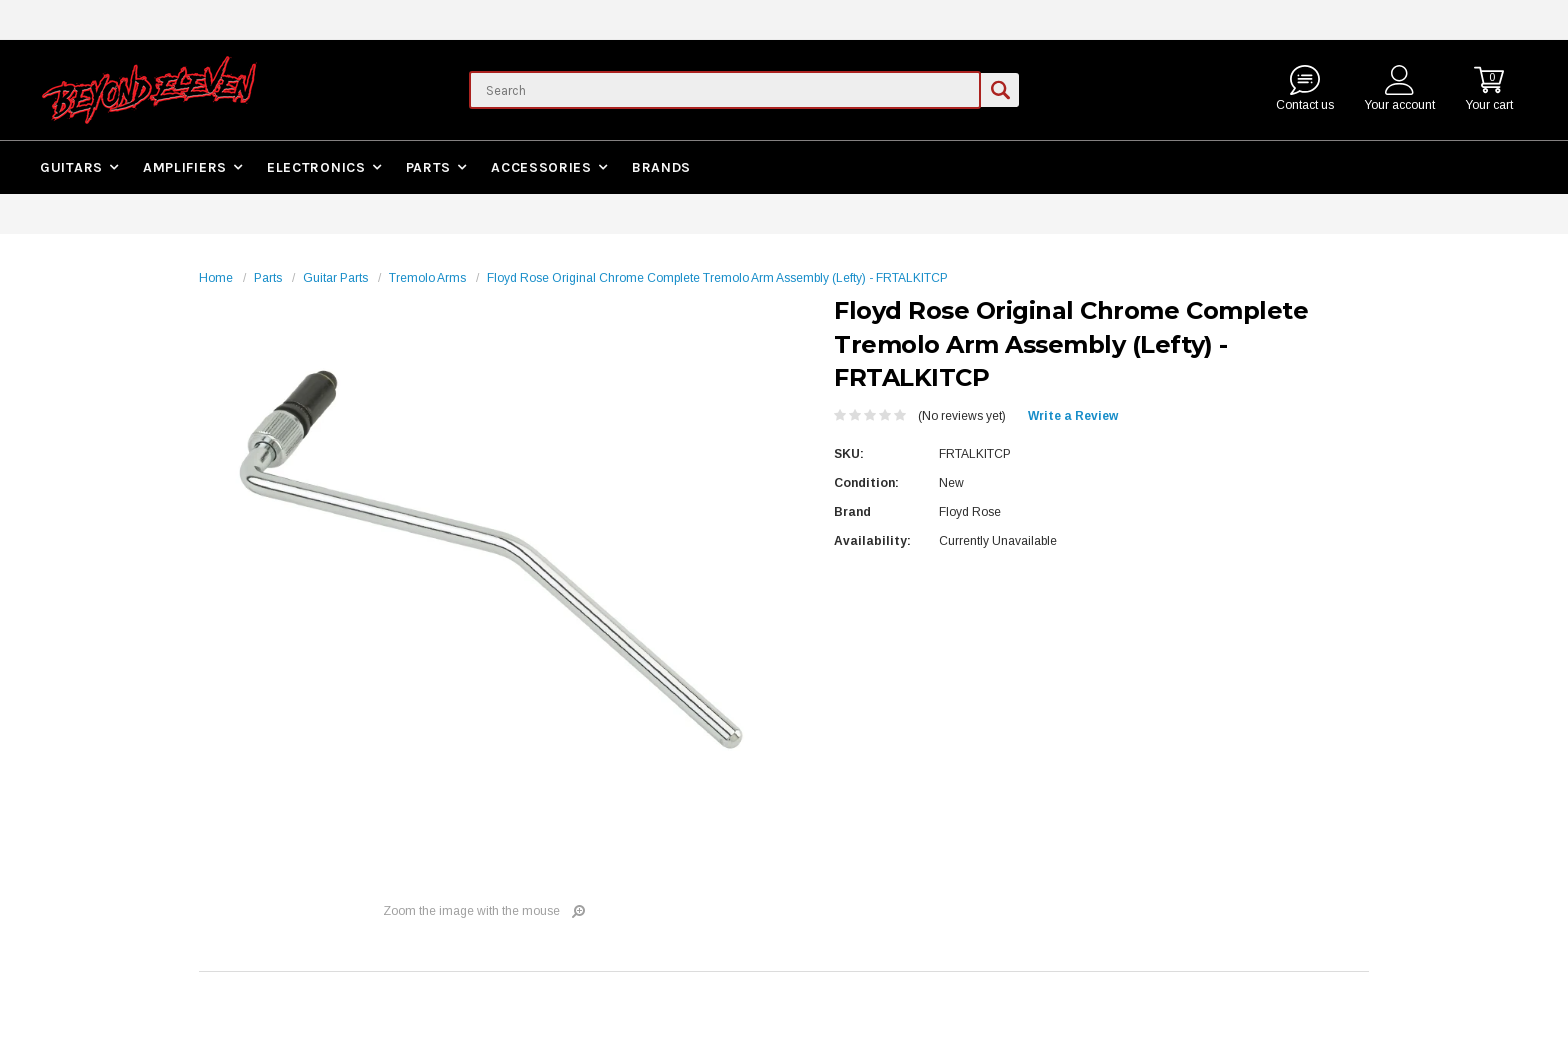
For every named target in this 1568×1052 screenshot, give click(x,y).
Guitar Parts (335, 278)
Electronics (316, 167)
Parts (429, 167)
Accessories (541, 167)
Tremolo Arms (427, 278)
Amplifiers (185, 167)
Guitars (71, 167)
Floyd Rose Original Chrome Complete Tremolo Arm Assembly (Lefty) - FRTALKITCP (717, 278)
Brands (661, 167)
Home (216, 278)
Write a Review (1073, 416)
